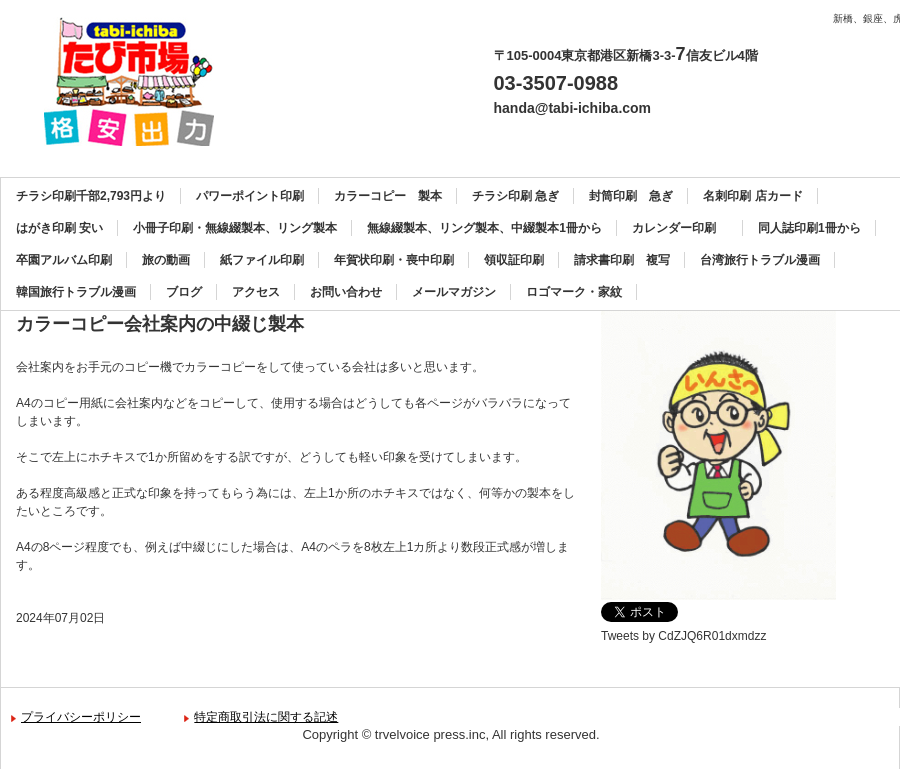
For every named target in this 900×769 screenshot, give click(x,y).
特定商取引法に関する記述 (266, 717)
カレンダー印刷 (680, 228)
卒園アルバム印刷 (64, 260)
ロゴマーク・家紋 (574, 292)
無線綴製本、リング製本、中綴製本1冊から (484, 228)
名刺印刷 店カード (752, 196)
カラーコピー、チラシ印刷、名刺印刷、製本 (136, 81)
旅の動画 (166, 260)
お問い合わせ (346, 292)
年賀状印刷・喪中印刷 (394, 260)
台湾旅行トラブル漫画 (760, 260)
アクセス (256, 292)
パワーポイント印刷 (250, 196)
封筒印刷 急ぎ (631, 196)
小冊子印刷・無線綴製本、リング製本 (235, 228)
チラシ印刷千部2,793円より (91, 196)
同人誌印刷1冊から (809, 228)
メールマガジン (454, 292)
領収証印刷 (514, 260)
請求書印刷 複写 (622, 260)
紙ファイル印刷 (262, 260)
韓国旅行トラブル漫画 (76, 292)
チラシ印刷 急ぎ (515, 196)
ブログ (184, 292)
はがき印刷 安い (59, 228)
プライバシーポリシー (81, 717)
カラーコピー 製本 (388, 196)
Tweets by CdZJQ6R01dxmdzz (683, 636)
